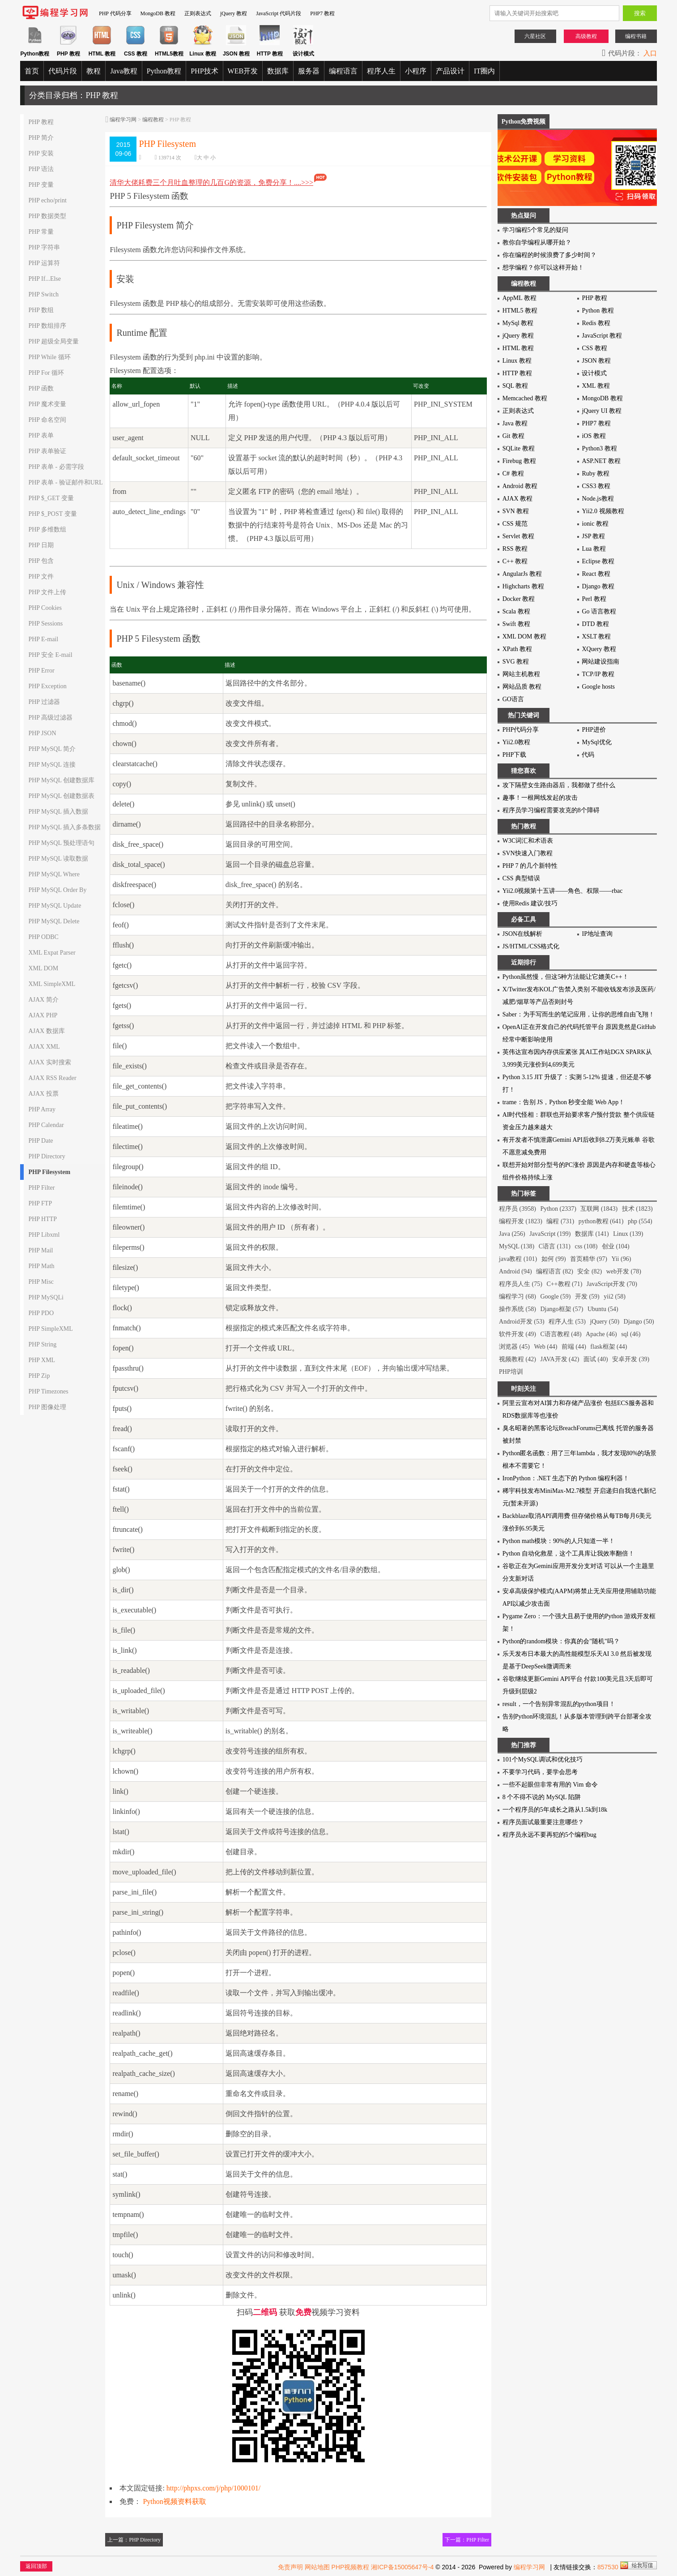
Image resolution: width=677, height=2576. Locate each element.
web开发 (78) (623, 1271)
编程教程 (153, 119)
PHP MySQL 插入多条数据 (64, 827)
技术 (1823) (637, 1208)
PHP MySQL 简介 (52, 749)
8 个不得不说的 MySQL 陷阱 (541, 1797)
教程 (93, 71)
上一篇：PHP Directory (134, 2540)
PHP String (42, 1344)
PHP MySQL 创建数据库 (61, 780)
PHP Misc (41, 1281)
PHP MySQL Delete (53, 921)
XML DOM (43, 968)
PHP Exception (47, 686)
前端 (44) (574, 1346)
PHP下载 (514, 754)
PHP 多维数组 (47, 529)
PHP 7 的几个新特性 (530, 865)
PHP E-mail (43, 639)
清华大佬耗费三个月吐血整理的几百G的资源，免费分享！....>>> (219, 182)
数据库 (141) (592, 1233)
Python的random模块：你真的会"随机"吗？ (561, 1641)
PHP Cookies (45, 607)
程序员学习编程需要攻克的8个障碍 (551, 810)
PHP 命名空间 (47, 419)
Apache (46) (601, 1334)
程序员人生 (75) (520, 1284)
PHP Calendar (46, 1125)
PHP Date (40, 1140)
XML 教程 (595, 385)
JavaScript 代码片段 (278, 13)
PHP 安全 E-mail (50, 655)
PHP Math (41, 1266)
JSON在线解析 (522, 933)
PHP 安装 (41, 153)
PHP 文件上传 (47, 592)
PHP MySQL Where (54, 874)
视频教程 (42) (517, 1359)
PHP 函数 (41, 388)
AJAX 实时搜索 (49, 1062)
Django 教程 (598, 586)
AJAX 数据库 (46, 1031)
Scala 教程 (516, 611)
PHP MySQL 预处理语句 (61, 843)
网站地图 (317, 2567)
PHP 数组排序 (47, 325)
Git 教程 (513, 436)
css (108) (586, 1246)
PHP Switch (43, 294)
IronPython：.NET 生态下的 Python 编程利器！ (566, 1478)
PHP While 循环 (49, 357)
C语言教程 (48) (560, 1334)
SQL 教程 (515, 385)
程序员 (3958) (517, 1208)
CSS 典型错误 (521, 878)
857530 (607, 2567)
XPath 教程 (517, 649)
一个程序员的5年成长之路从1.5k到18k (555, 1809)
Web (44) (545, 1346)
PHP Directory (46, 1156)
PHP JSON (42, 733)
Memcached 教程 (524, 398)
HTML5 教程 (519, 310)
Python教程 (164, 71)
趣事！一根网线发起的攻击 (540, 797)
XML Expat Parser (51, 952)
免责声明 (290, 2567)
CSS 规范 (515, 523)
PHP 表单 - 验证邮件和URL (65, 482)
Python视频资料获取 (174, 2501)
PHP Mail (40, 1250)
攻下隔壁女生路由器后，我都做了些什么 (558, 785)
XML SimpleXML (51, 984)
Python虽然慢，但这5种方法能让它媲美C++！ (565, 976)
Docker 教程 (518, 599)
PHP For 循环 (46, 372)
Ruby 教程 (595, 473)
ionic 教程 (595, 523)
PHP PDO (41, 1313)
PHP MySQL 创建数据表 (61, 796)
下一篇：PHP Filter (467, 2540)
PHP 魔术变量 (47, 404)
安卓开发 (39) (630, 1359)
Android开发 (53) (522, 1321)
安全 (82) (589, 1271)
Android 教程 (519, 486)
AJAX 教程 (517, 498)
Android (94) (515, 1271)
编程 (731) (560, 1221)
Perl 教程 (594, 599)
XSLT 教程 (596, 636)
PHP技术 (204, 71)
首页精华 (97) (588, 1259)
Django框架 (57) (561, 1309)
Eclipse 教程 (598, 561)
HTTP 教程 (517, 373)
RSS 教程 (515, 548)
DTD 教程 (595, 624)
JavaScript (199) (550, 1233)
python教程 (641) (601, 1221)
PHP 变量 (41, 184)
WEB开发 (243, 71)
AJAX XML (44, 1046)
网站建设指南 (600, 661)
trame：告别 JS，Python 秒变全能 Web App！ (563, 1102)
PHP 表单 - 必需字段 (56, 466)
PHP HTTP (42, 1219)
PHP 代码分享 (115, 13)
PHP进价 (594, 729)
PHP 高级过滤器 (50, 717)
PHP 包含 (41, 560)
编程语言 (343, 71)
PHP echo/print (47, 200)
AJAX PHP (42, 1015)
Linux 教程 (517, 360)
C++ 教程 (515, 561)
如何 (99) (553, 1259)
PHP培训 (511, 1371)
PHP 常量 (41, 231)
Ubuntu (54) (603, 1309)
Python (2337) (558, 1208)
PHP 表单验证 (47, 451)
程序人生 (381, 71)
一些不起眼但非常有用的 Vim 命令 (550, 1784)
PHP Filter (41, 1187)
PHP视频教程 (351, 2567)
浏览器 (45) (514, 1346)
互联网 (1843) (598, 1208)
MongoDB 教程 (158, 13)
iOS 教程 (593, 436)
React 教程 (596, 573)
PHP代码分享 (520, 729)
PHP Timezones (48, 1391)
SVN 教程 (515, 511)
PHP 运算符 (44, 263)
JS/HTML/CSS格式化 (531, 946)
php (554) (640, 1221)
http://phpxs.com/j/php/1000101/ (213, 2488)
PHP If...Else (44, 278)
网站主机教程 (521, 674)
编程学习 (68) (517, 1296)
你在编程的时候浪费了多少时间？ (549, 255)
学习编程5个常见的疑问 (535, 230)
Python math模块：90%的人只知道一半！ (558, 1541)
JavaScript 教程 (602, 335)
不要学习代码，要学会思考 (540, 1772)
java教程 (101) (518, 1259)
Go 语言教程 (599, 611)
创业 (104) (616, 1246)
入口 (650, 53)
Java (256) (512, 1233)
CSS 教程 (594, 348)
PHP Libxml (44, 1234)
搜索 (640, 13)
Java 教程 (515, 423)
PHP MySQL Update (54, 905)
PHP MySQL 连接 (52, 764)
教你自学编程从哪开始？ (536, 242)
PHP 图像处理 (47, 1407)
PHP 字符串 (44, 247)
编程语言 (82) (554, 1271)
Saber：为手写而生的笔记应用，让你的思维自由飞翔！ (578, 1014)
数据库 (278, 71)
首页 (32, 71)
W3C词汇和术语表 (528, 840)
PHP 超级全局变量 (53, 341)
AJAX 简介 (43, 999)
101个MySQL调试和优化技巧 (542, 1759)
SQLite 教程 (518, 448)
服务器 (308, 71)
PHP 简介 (41, 137)
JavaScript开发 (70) (612, 1284)
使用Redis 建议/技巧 (530, 903)
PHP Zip (39, 1375)
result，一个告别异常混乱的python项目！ (558, 1704)
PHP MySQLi (45, 1297)
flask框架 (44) (608, 1346)
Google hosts (598, 686)
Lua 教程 (593, 548)
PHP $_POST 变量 (52, 513)
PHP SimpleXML (50, 1328)
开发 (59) (587, 1296)
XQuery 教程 (599, 649)
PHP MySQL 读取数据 (58, 858)
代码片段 (62, 71)
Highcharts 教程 (523, 586)
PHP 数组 (41, 310)
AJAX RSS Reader (52, 1078)
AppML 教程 (519, 298)
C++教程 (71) (564, 1284)
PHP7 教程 (322, 13)
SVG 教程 (515, 661)
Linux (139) (628, 1233)
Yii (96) (621, 1259)
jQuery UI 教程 (602, 410)
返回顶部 (36, 2566)
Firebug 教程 (519, 461)
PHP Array (41, 1109)
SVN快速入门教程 (527, 853)
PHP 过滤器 (44, 702)
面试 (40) (595, 1359)
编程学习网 (123, 119)
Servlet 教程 (518, 536)
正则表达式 (197, 13)
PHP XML (41, 1360)
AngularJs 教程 (522, 573)
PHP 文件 (41, 576)
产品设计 (450, 71)
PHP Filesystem (49, 1172)
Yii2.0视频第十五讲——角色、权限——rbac (562, 890)
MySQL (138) (516, 1246)
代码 (588, 754)
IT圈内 (484, 71)
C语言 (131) (555, 1246)
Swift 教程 (516, 624)
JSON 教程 (596, 360)
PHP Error (41, 670)
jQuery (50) (604, 1321)
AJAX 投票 (43, 1093)
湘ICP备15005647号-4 (402, 2567)
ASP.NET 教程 (601, 461)
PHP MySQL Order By (57, 890)
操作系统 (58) (517, 1309)
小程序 (415, 71)
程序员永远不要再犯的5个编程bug (549, 1834)
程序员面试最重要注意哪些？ (543, 1822)
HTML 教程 (518, 348)
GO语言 (513, 699)
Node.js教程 (597, 498)
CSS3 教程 (596, 486)
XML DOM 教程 (524, 636)
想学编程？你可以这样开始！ (543, 267)
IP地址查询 (597, 933)
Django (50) (639, 1321)
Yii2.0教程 (516, 742)
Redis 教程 (596, 323)
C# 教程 (513, 473)
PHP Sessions (45, 623)
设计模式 (594, 373)
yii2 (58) (615, 1296)
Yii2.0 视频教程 (603, 511)
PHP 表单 (41, 435)
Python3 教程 (599, 448)
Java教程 (123, 71)
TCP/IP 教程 (598, 674)
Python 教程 (597, 310)
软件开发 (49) (517, 1334)
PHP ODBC (43, 937)
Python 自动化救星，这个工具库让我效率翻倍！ (568, 1553)
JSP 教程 (593, 536)
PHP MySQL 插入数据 (58, 811)
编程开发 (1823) (520, 1221)
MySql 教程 (518, 323)
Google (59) (555, 1296)
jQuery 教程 (233, 13)
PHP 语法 (41, 169)
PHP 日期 (41, 545)
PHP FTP (40, 1203)
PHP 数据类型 (47, 216)
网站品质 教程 (522, 686)
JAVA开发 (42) (559, 1359)
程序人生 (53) (567, 1321)
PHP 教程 (41, 122)
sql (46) (630, 1334)
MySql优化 (596, 742)
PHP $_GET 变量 (50, 498)
